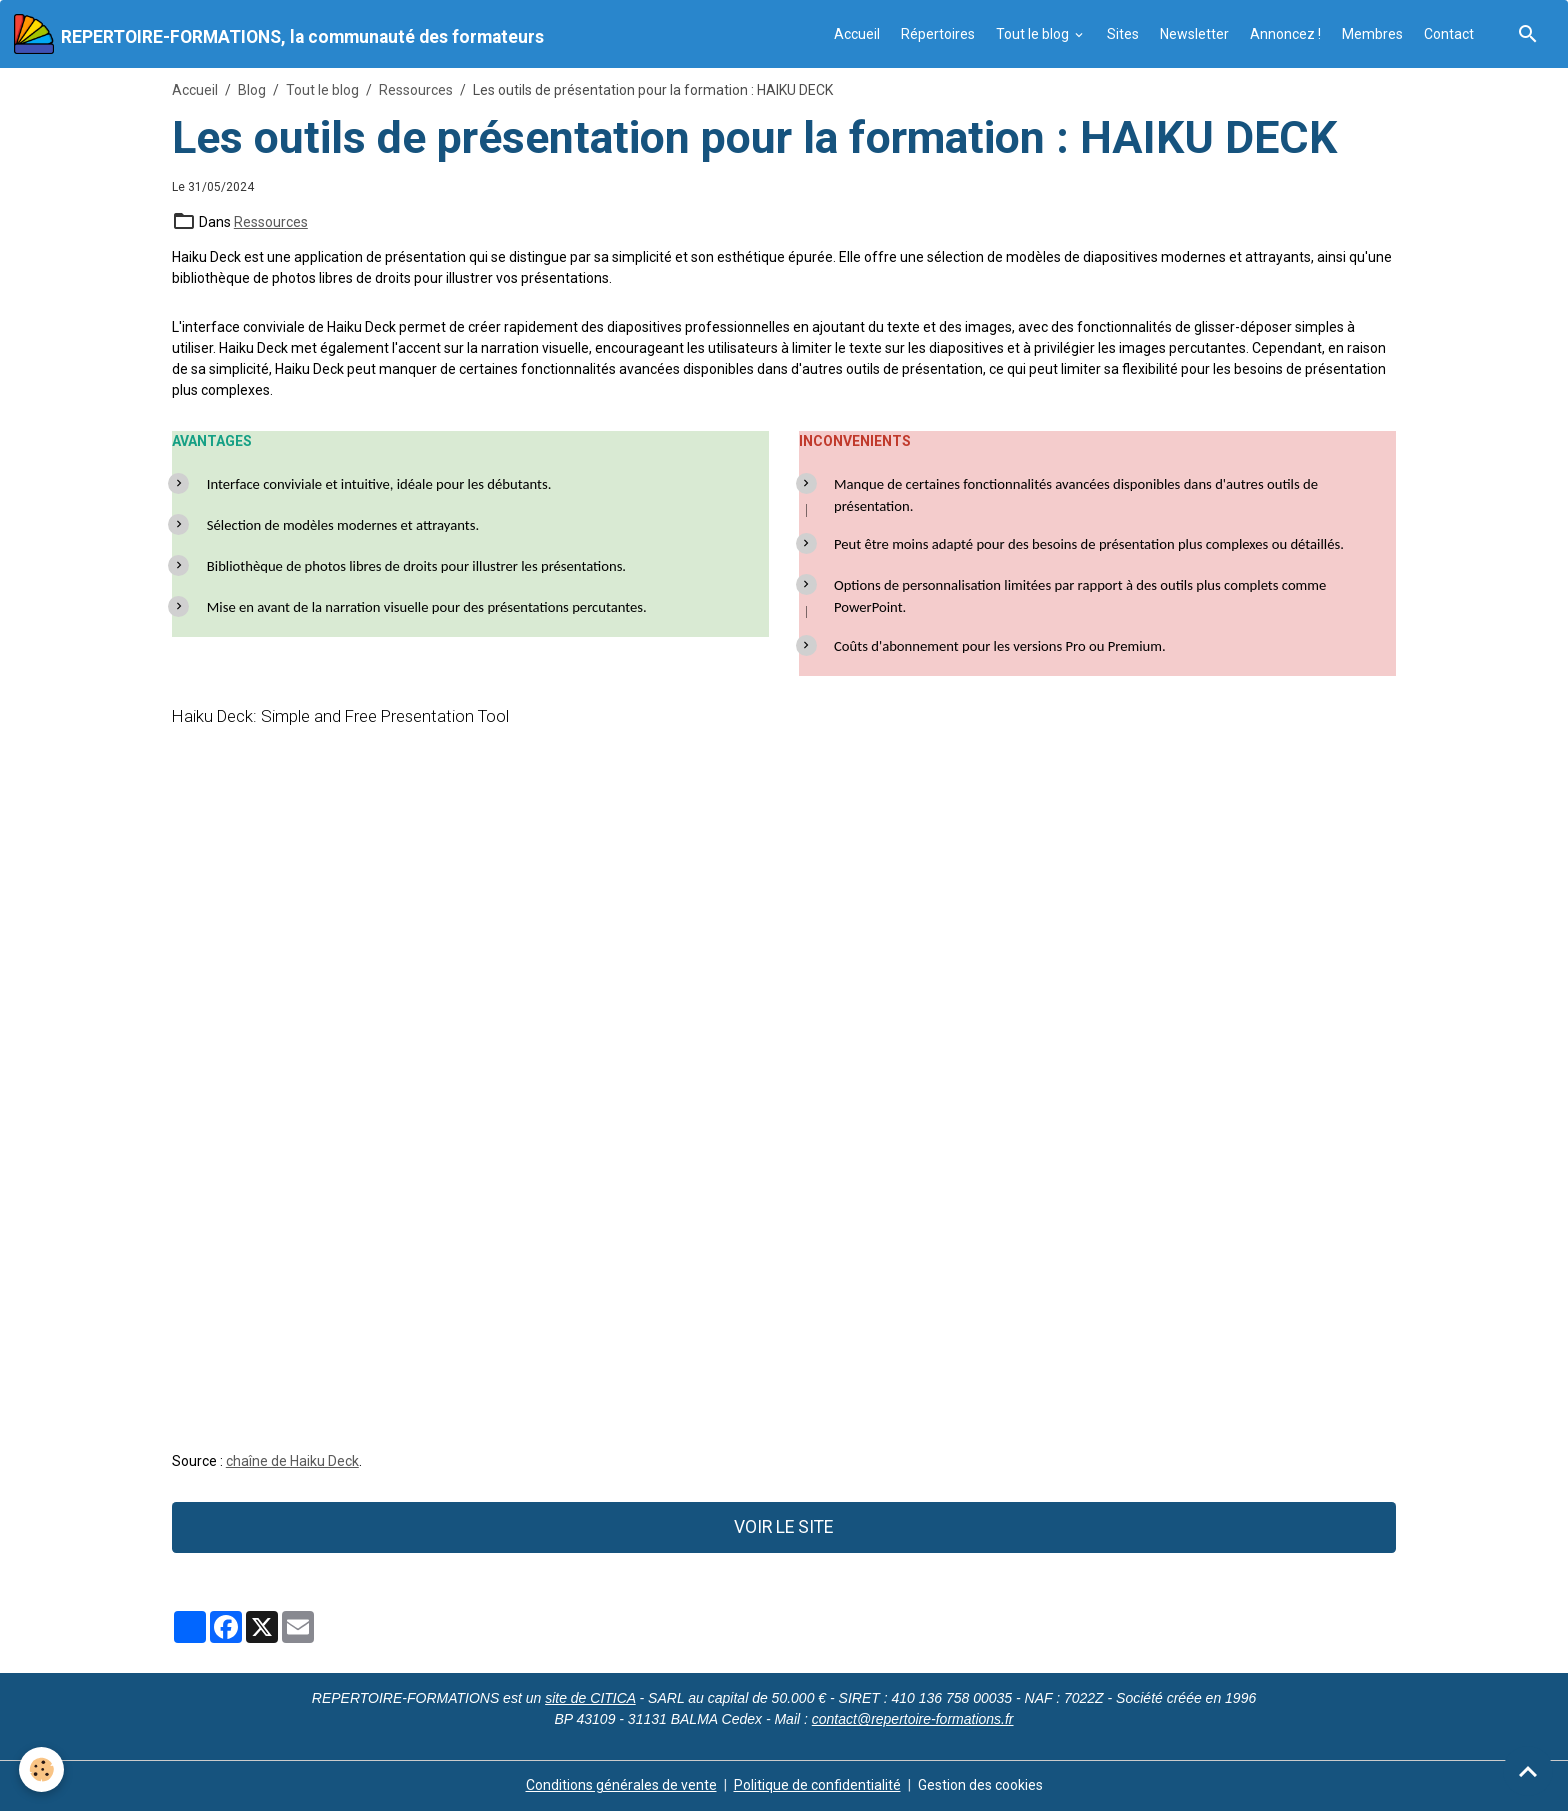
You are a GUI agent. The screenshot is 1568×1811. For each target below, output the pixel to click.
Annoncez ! (1285, 34)
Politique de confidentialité (817, 1785)
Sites (1123, 34)
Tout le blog (1034, 34)
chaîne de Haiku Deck (292, 1461)
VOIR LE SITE (783, 1527)
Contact (1449, 34)
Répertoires (938, 34)
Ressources (416, 90)
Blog (252, 90)
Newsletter (1194, 34)
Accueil (857, 34)
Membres (1372, 34)
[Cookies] (42, 1769)
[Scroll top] (1528, 1771)
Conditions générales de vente (621, 1785)
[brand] (279, 34)
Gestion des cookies (980, 1785)
